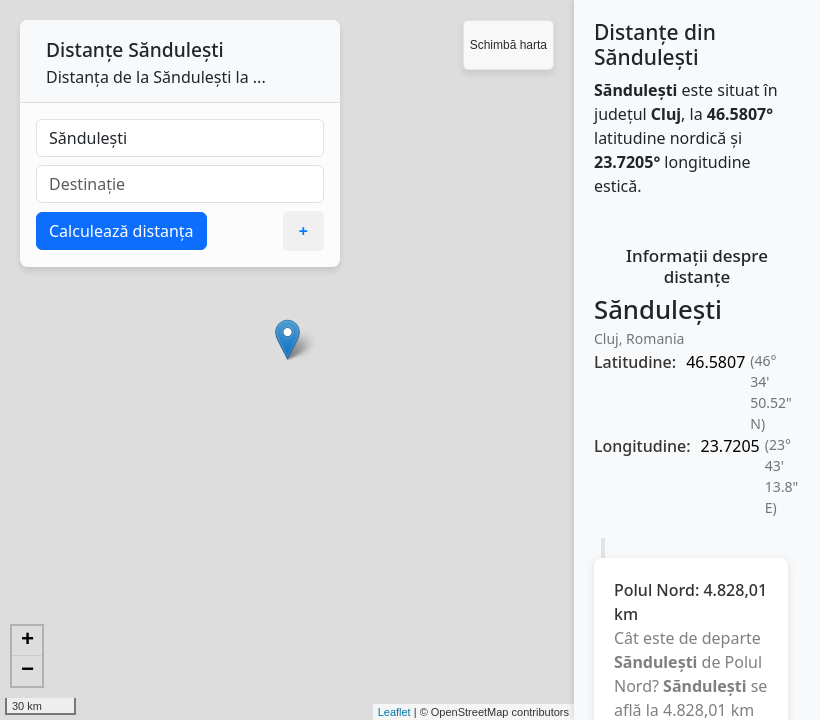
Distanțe (84, 49)
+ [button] (27, 641)
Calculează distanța (121, 231)
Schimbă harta (508, 45)
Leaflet (394, 712)
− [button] (27, 671)
